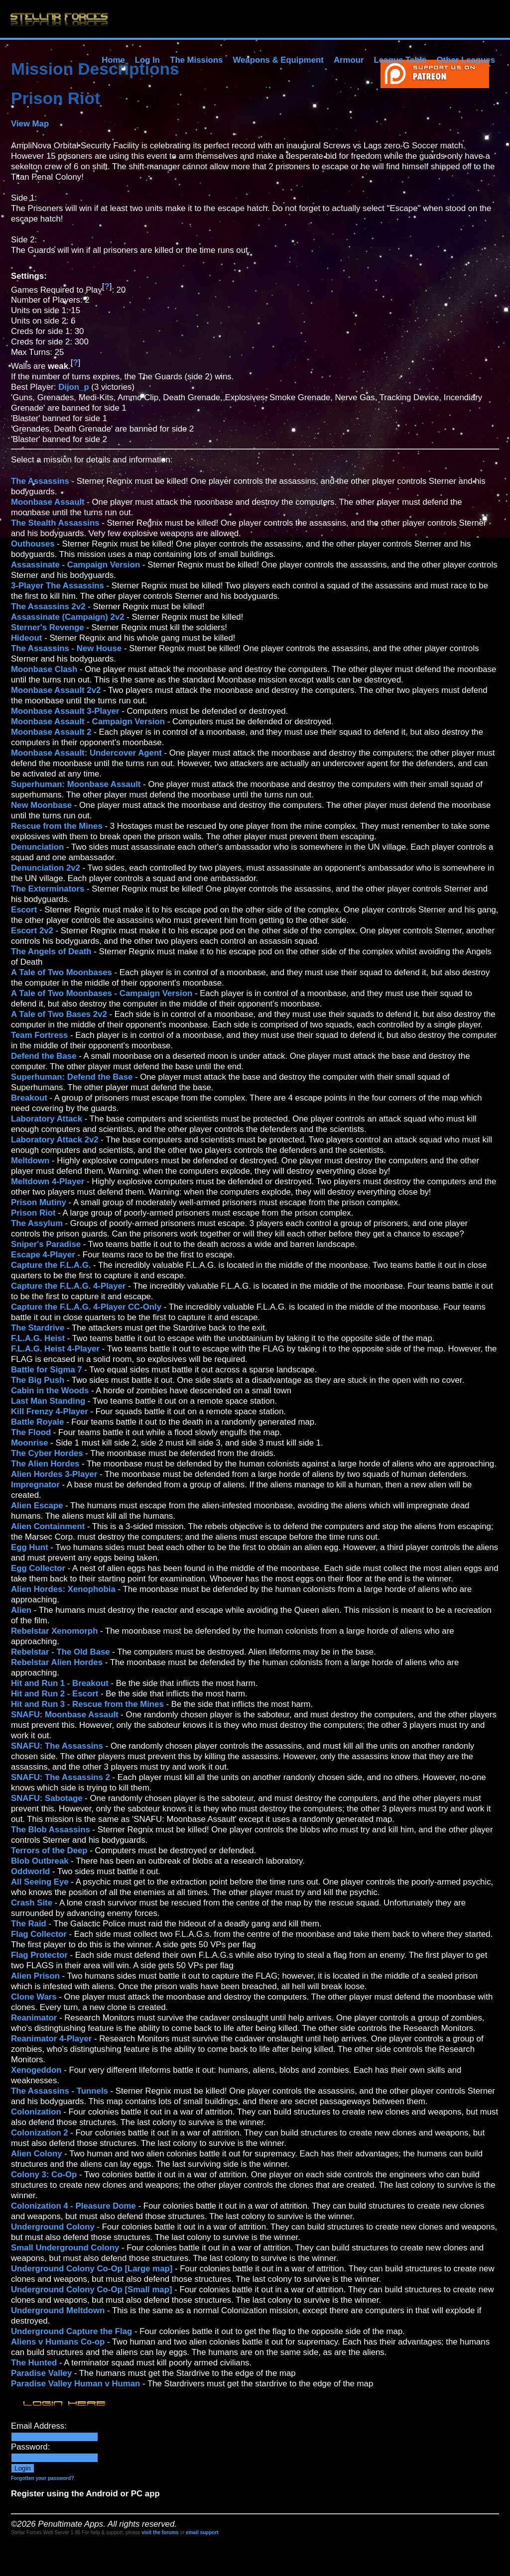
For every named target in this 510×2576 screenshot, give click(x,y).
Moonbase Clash (44, 669)
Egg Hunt (29, 1547)
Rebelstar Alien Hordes (57, 1662)
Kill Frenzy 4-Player (49, 1411)
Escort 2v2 (32, 930)
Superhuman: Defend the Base (71, 1077)
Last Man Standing (48, 1401)
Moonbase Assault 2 (51, 732)
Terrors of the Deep (49, 1850)
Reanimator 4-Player (51, 2038)
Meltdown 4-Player (47, 1181)
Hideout (26, 638)
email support (202, 2532)
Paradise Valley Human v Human (75, 2383)
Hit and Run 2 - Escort (54, 1693)
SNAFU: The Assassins (57, 1746)
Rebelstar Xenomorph (54, 1631)
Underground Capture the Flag (71, 2331)
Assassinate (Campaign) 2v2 (68, 617)
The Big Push (37, 1380)
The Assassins (40, 481)
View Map (30, 123)
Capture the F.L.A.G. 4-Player (68, 1286)
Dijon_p (73, 387)
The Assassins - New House (66, 648)
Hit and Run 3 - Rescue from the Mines (87, 1704)
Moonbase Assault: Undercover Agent (86, 753)
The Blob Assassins (50, 1829)
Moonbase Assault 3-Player (65, 711)
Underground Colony (53, 2227)
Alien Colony (36, 2153)
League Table (400, 60)
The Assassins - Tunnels (59, 2091)
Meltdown (30, 1160)
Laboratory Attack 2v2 (55, 1139)
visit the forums (159, 2532)
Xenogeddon (36, 2070)
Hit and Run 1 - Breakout (60, 1683)
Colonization (36, 2112)
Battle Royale (37, 1422)
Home (113, 60)
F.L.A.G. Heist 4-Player (55, 1348)
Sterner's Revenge (47, 627)
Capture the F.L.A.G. (51, 1265)
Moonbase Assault (48, 502)
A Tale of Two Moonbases (61, 972)
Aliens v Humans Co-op (58, 2342)
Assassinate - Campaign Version (75, 564)
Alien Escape (37, 1505)
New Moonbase (41, 805)
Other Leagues (465, 60)
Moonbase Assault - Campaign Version (88, 721)
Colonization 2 (39, 2132)
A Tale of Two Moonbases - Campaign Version (101, 993)
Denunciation (37, 847)
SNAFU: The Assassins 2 (60, 1777)
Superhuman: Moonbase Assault (75, 784)
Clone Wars (34, 1997)
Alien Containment (48, 1526)
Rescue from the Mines (57, 826)
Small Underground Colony (65, 2247)
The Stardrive (37, 1328)
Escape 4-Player (44, 1254)
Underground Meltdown (58, 2310)
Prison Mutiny (38, 1202)
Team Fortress (39, 1035)
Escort (24, 909)
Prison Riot (33, 1213)
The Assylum (37, 1223)
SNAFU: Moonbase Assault (65, 1714)
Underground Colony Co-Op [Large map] (91, 2268)
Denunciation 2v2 (45, 868)
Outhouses (33, 544)
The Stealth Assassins (55, 523)
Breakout (29, 1098)
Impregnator (35, 1484)
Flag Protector (39, 1955)
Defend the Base (44, 1056)
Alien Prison (35, 1976)
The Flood (31, 1432)
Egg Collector (38, 1568)
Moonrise (29, 1443)
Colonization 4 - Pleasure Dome (73, 2206)
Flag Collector (39, 1934)
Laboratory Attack (46, 1118)
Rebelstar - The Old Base (60, 1652)
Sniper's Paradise (46, 1244)
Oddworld (30, 1871)
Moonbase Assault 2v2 (56, 690)
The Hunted (34, 2362)
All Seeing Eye (40, 1882)
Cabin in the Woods (50, 1390)
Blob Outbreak (40, 1861)
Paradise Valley (41, 2373)
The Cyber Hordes (47, 1453)
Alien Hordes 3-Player (54, 1474)
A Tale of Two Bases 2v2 (59, 1014)
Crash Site (31, 1902)
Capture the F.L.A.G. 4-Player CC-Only (86, 1307)
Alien (21, 1610)
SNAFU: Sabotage (47, 1798)
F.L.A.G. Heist (38, 1338)
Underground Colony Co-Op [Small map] (91, 2289)
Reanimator (34, 2017)
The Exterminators (47, 889)
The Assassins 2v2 (48, 606)
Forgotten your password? (42, 2478)
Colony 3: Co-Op (44, 2174)
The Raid (28, 1923)
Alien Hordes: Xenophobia (63, 1589)
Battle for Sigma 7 (46, 1369)
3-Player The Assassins (57, 585)
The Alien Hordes (45, 1463)
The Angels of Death (51, 951)
